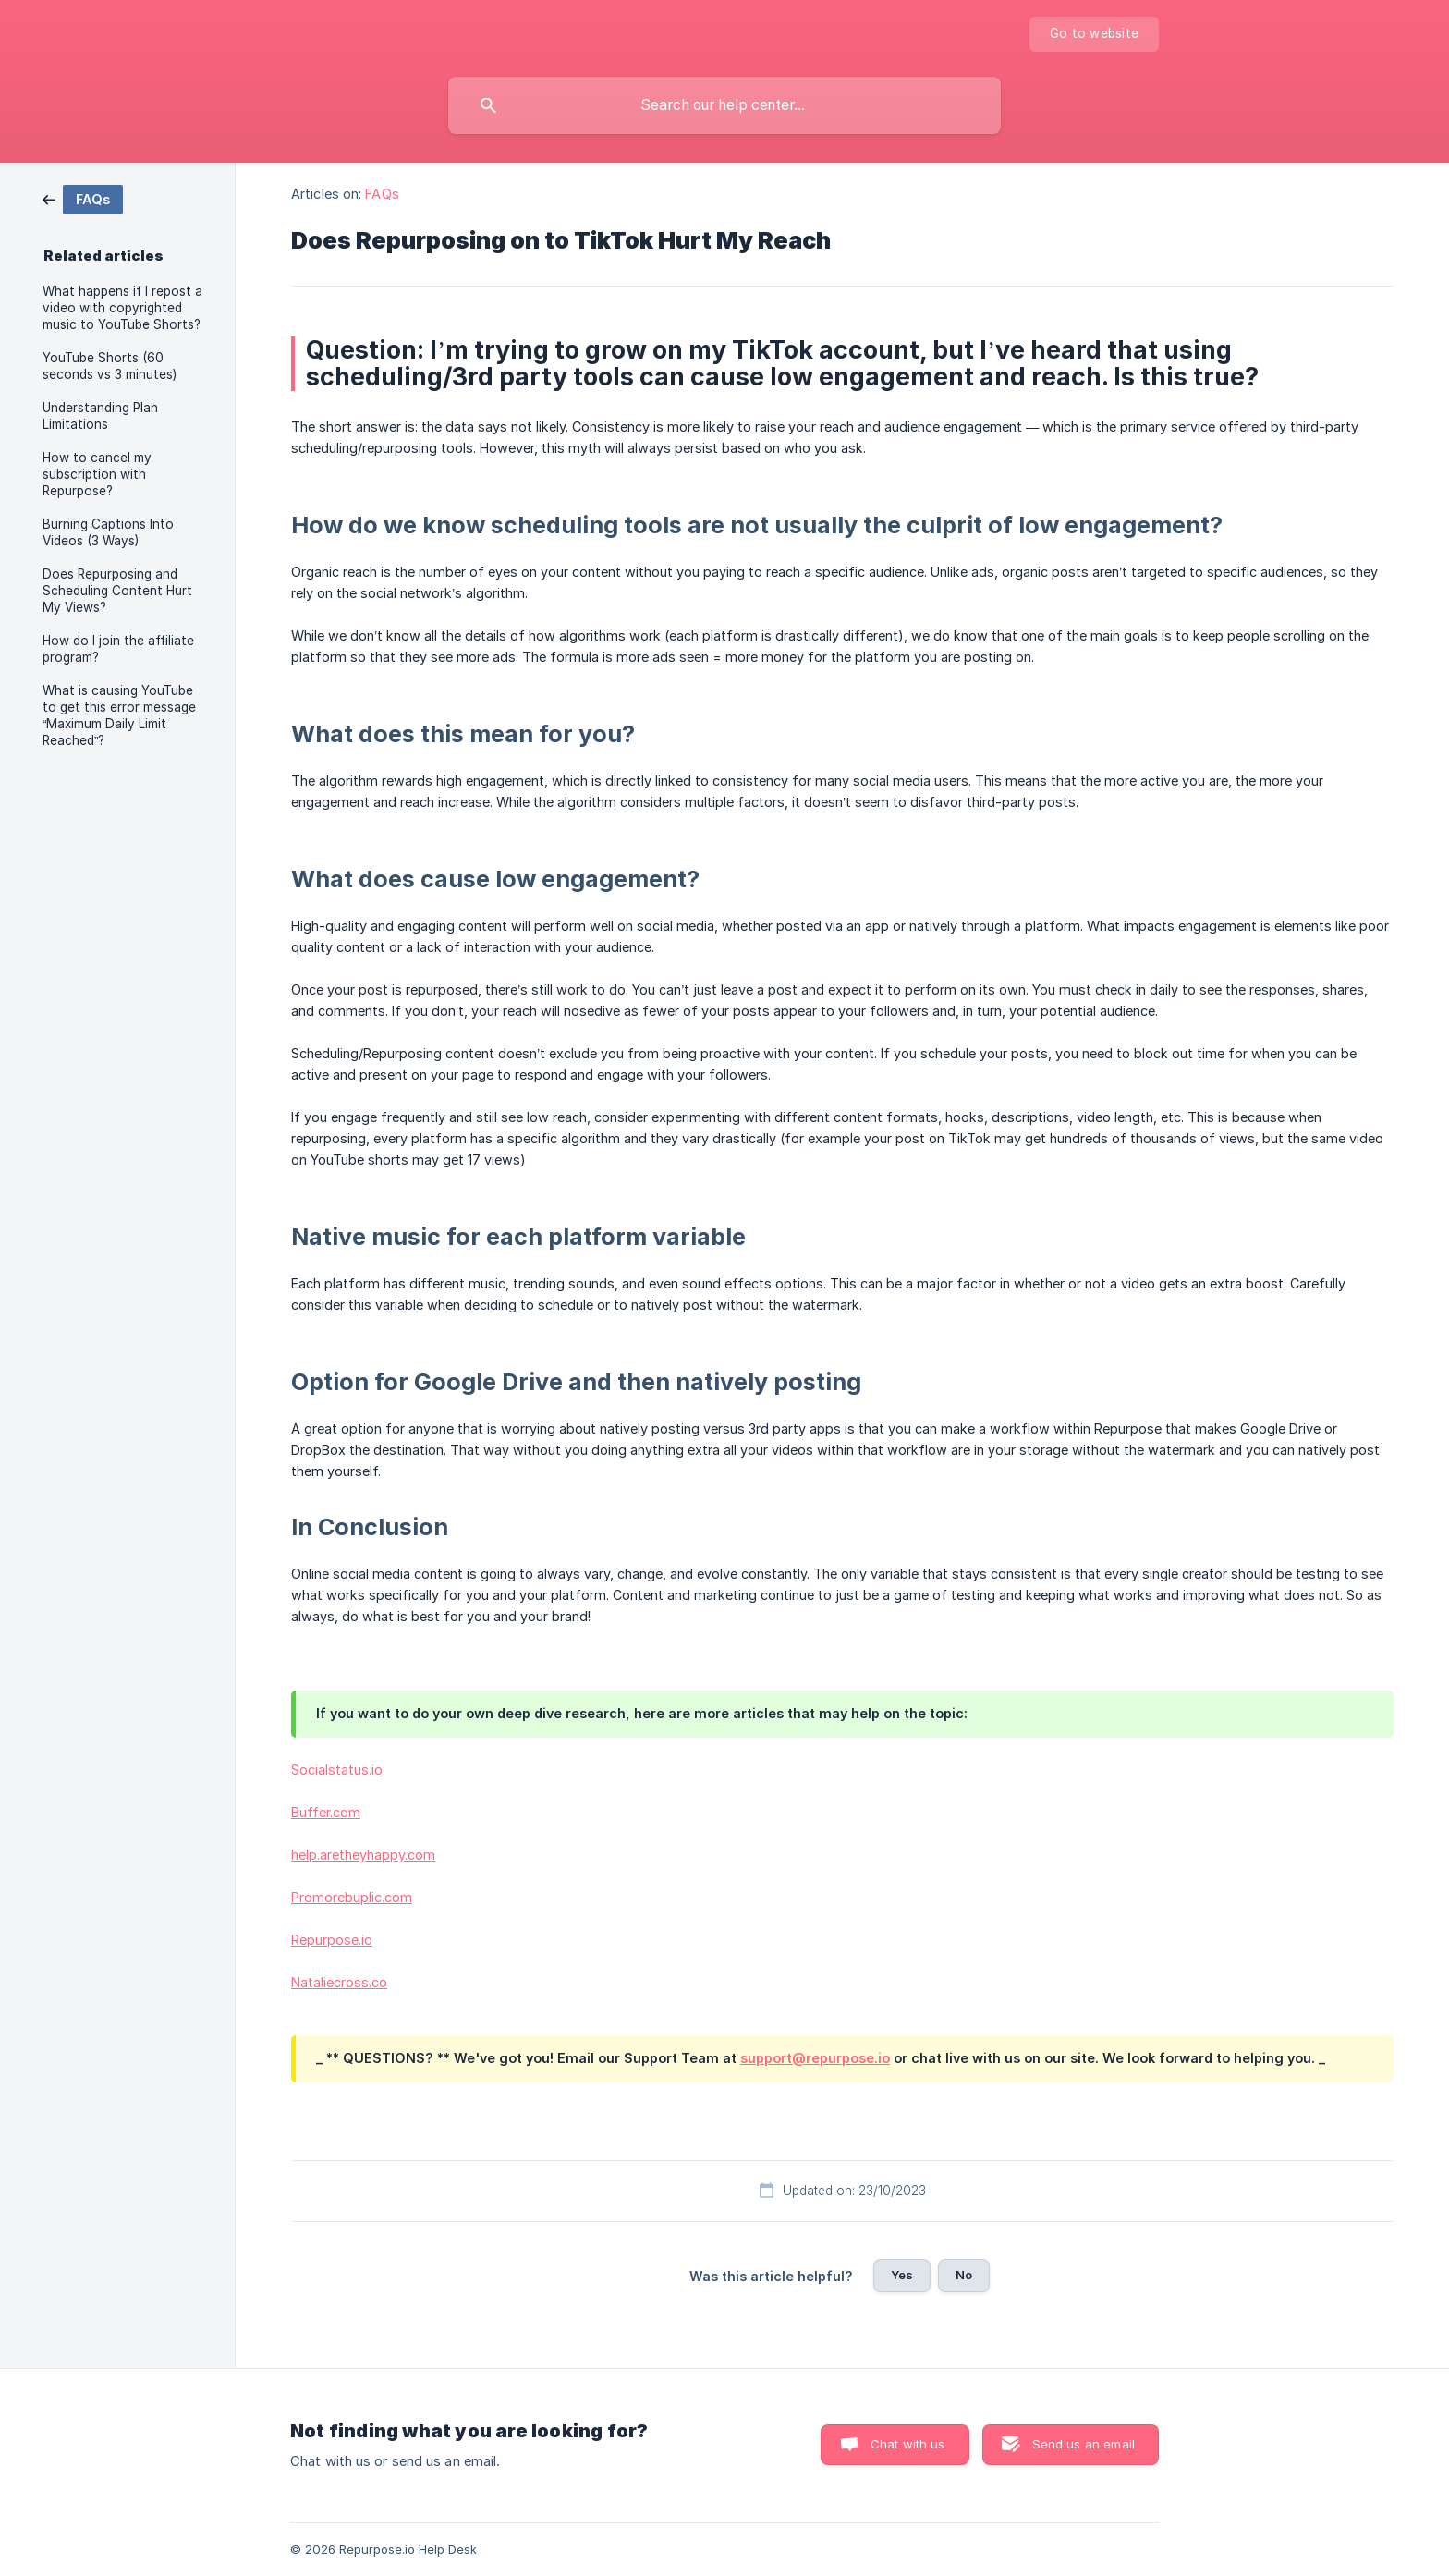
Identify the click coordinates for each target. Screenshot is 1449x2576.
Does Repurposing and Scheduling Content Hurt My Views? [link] (117, 591)
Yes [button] (902, 2274)
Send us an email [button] (1083, 2443)
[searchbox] (724, 105)
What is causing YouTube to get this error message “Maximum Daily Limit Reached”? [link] (119, 715)
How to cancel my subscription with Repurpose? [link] (97, 474)
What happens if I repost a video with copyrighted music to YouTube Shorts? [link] (122, 308)
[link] (83, 198)
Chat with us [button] (908, 2443)
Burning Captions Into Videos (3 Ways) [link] (108, 532)
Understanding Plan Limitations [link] (100, 416)
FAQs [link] (381, 193)
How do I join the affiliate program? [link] (118, 649)
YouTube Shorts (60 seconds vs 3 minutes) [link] (110, 366)
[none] (1094, 34)
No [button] (964, 2274)
